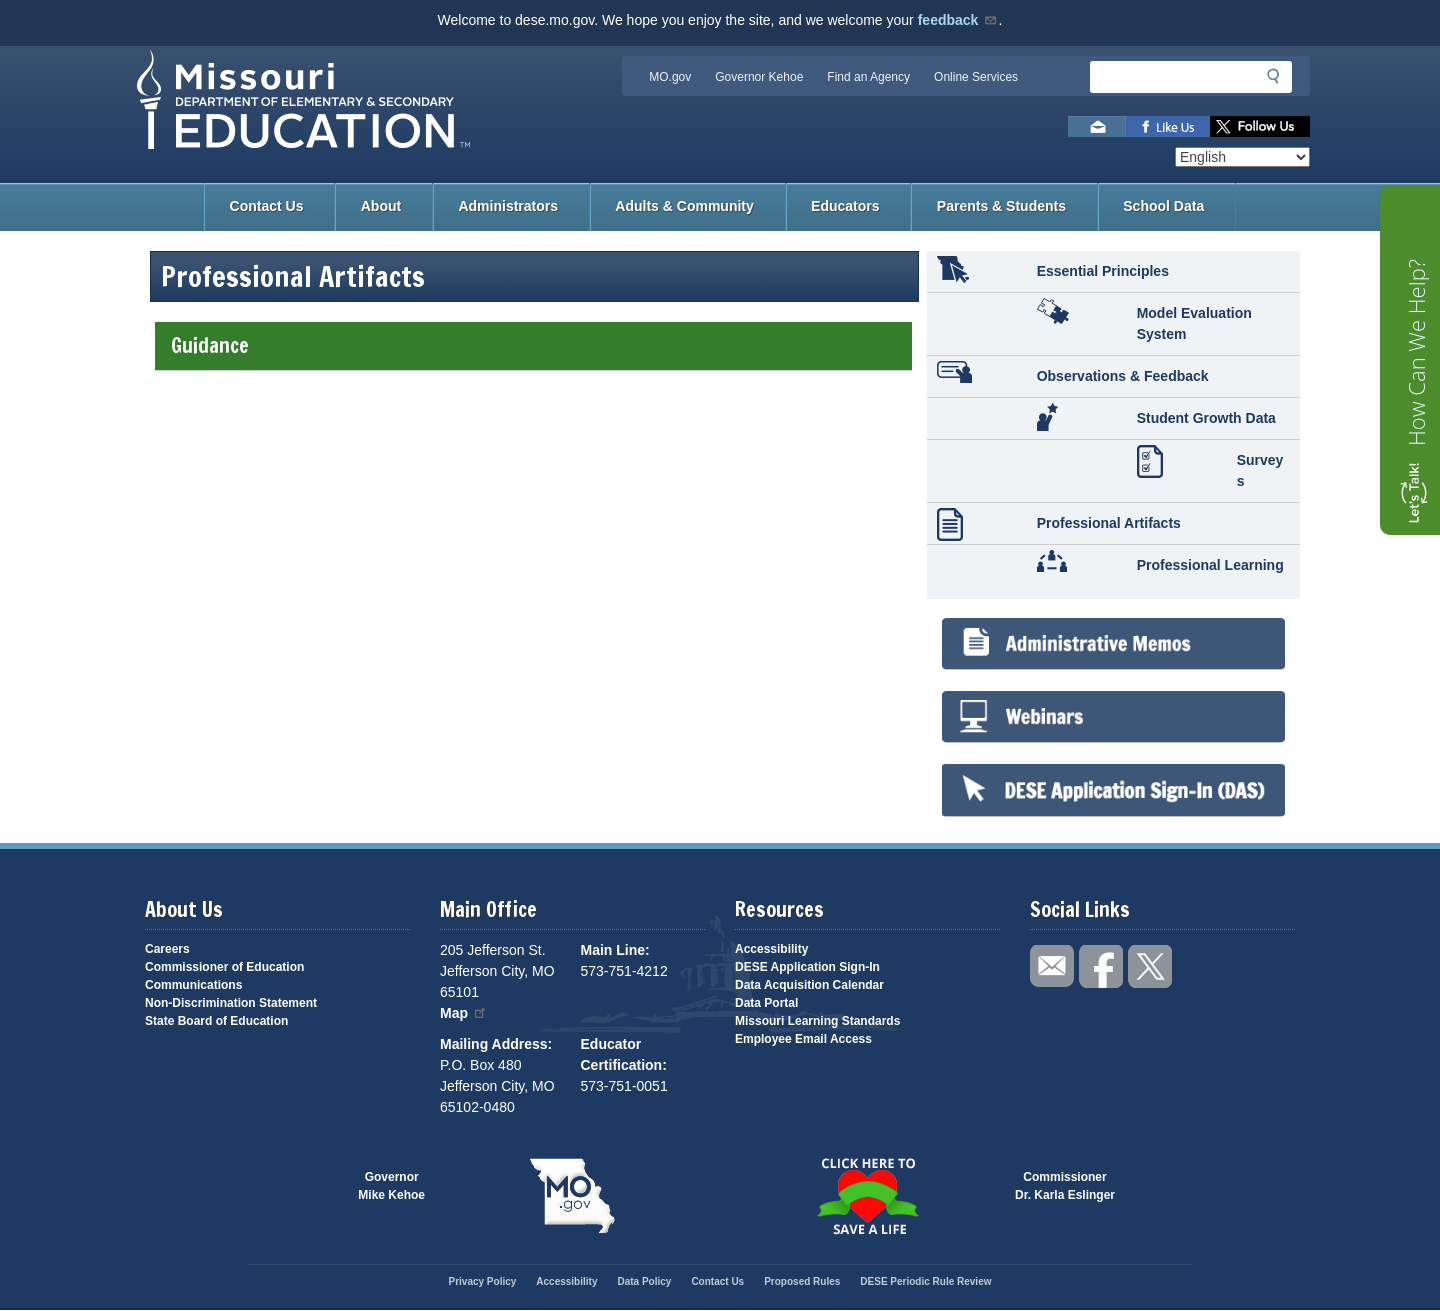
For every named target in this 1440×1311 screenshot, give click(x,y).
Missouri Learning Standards (817, 1021)
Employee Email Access (803, 1039)
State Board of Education (216, 1021)
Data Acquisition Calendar (809, 985)
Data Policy (644, 1281)
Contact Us (267, 206)
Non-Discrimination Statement (231, 1003)
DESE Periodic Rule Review (925, 1281)
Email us (1097, 126)
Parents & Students (1001, 206)
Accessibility (771, 949)
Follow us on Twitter (1260, 126)
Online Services (976, 77)
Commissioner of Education (224, 967)
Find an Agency (868, 77)
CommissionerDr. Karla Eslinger (1065, 1186)
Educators (845, 206)
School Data (1163, 206)
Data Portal (766, 1003)
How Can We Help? (1416, 352)
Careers (167, 949)
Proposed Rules (802, 1281)
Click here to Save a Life (867, 1196)
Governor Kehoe (759, 77)
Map (464, 1013)
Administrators (508, 206)
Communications (193, 985)
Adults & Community (684, 206)
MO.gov (670, 77)
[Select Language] (1242, 157)
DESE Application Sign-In (807, 967)
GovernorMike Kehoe (391, 1186)
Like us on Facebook (1168, 126)
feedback (958, 20)
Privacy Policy (482, 1281)
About (381, 206)
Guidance (533, 345)
